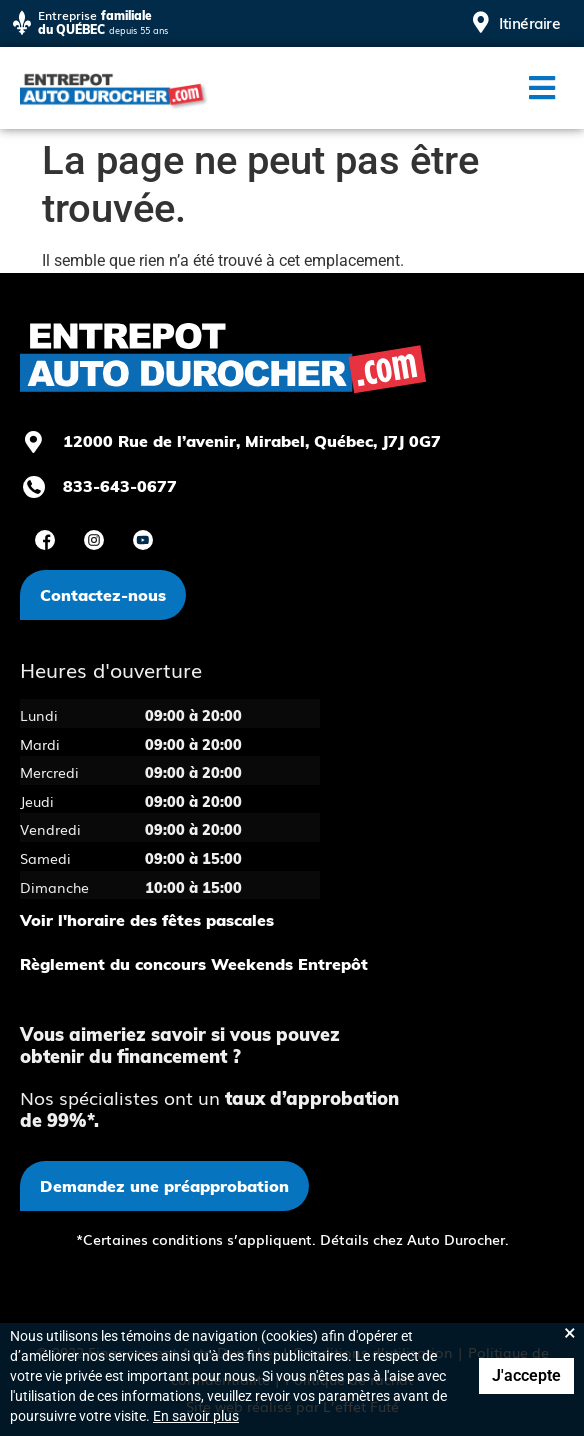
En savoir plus (196, 1416)
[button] (541, 88)
